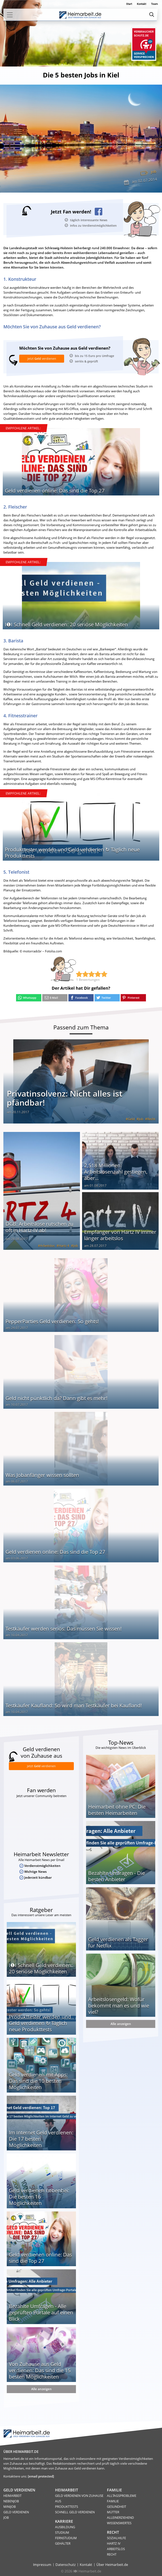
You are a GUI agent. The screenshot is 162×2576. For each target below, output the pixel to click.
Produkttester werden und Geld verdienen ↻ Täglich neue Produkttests (72, 852)
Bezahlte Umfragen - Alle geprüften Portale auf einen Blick (41, 2312)
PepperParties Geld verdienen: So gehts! (52, 1321)
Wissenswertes (119, 2523)
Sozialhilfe (116, 2538)
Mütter (113, 2512)
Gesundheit (116, 2506)
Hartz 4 (64, 1245)
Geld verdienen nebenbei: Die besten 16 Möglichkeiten (39, 2196)
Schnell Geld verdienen (75, 2512)
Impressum (42, 2564)
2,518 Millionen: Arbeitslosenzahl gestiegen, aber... (115, 1171)
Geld (131, 1119)
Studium (62, 2532)
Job (154, 171)
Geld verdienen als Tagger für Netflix (118, 1942)
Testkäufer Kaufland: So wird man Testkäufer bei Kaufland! (73, 1705)
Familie (113, 2501)
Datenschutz (65, 2564)
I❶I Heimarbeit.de (87, 2571)
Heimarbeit (12, 2495)
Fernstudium (66, 2538)
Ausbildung (65, 2527)
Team (154, 3)
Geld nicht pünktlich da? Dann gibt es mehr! (56, 1397)
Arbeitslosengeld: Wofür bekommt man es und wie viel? (118, 2005)
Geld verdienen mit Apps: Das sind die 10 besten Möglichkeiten (38, 2080)
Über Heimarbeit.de (112, 2564)
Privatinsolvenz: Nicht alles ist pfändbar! (64, 1098)
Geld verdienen (16, 2512)
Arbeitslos (47, 1245)
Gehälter (62, 2543)
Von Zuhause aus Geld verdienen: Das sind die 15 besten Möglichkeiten (40, 2370)
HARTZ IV (113, 2543)
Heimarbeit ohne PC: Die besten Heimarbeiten (117, 1809)
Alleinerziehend (120, 2517)
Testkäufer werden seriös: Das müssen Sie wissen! (63, 1628)
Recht (151, 1119)
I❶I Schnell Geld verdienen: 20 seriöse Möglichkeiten (66, 624)
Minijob (9, 2506)
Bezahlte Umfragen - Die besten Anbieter (116, 1875)
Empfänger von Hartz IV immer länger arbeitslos (120, 1234)
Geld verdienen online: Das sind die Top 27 (55, 490)
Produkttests (66, 2506)
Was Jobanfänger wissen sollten (42, 1474)
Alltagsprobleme (121, 2495)
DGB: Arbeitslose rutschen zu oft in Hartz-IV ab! (39, 1226)
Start (129, 3)
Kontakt (141, 3)
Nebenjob (11, 2501)
